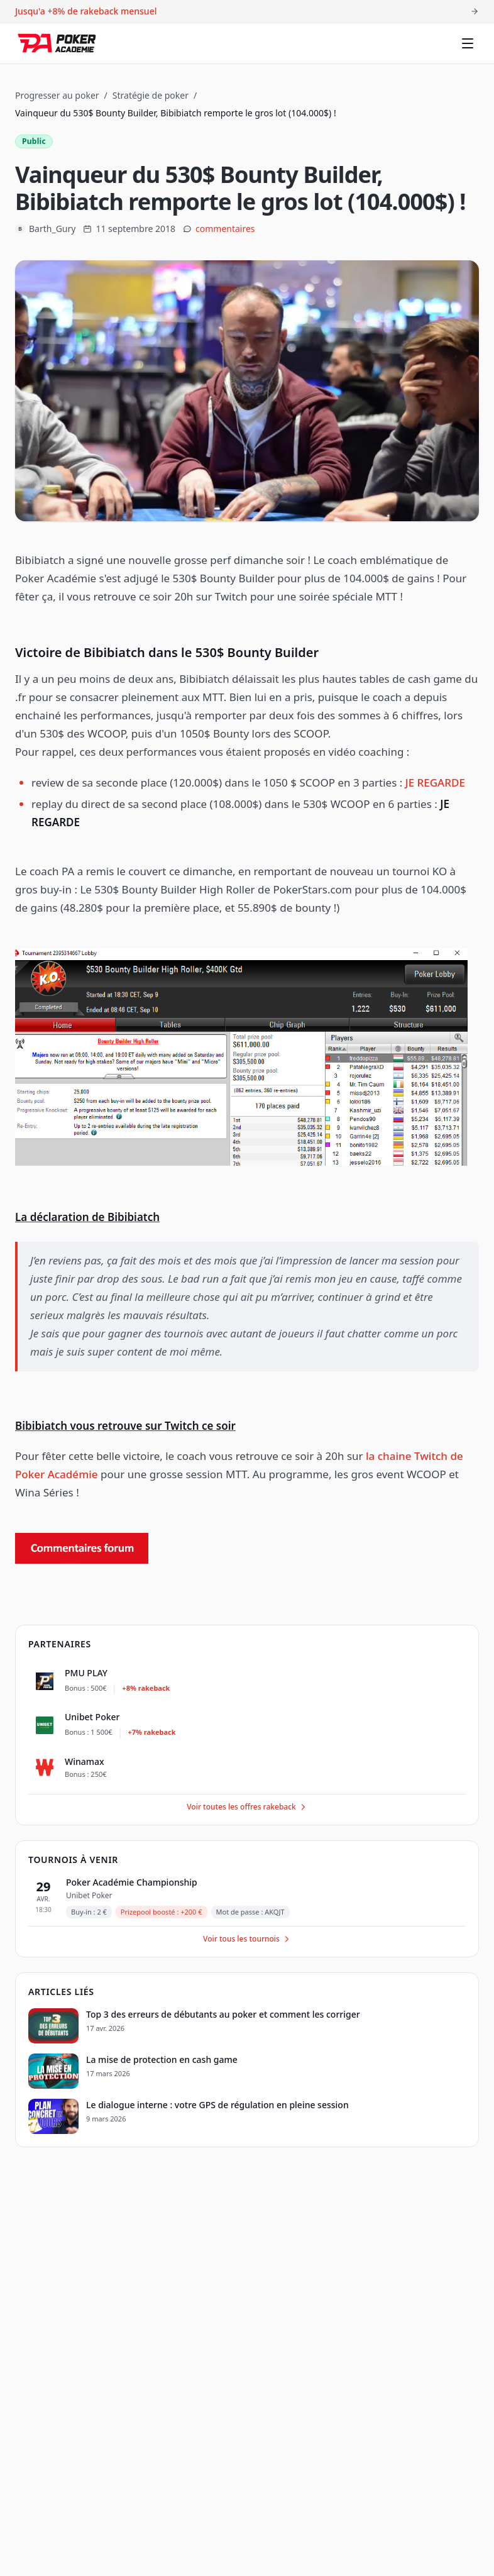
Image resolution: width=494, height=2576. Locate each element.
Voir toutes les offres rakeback (247, 1806)
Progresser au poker (57, 95)
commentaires (225, 229)
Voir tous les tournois (247, 1938)
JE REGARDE (435, 782)
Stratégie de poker (151, 95)
